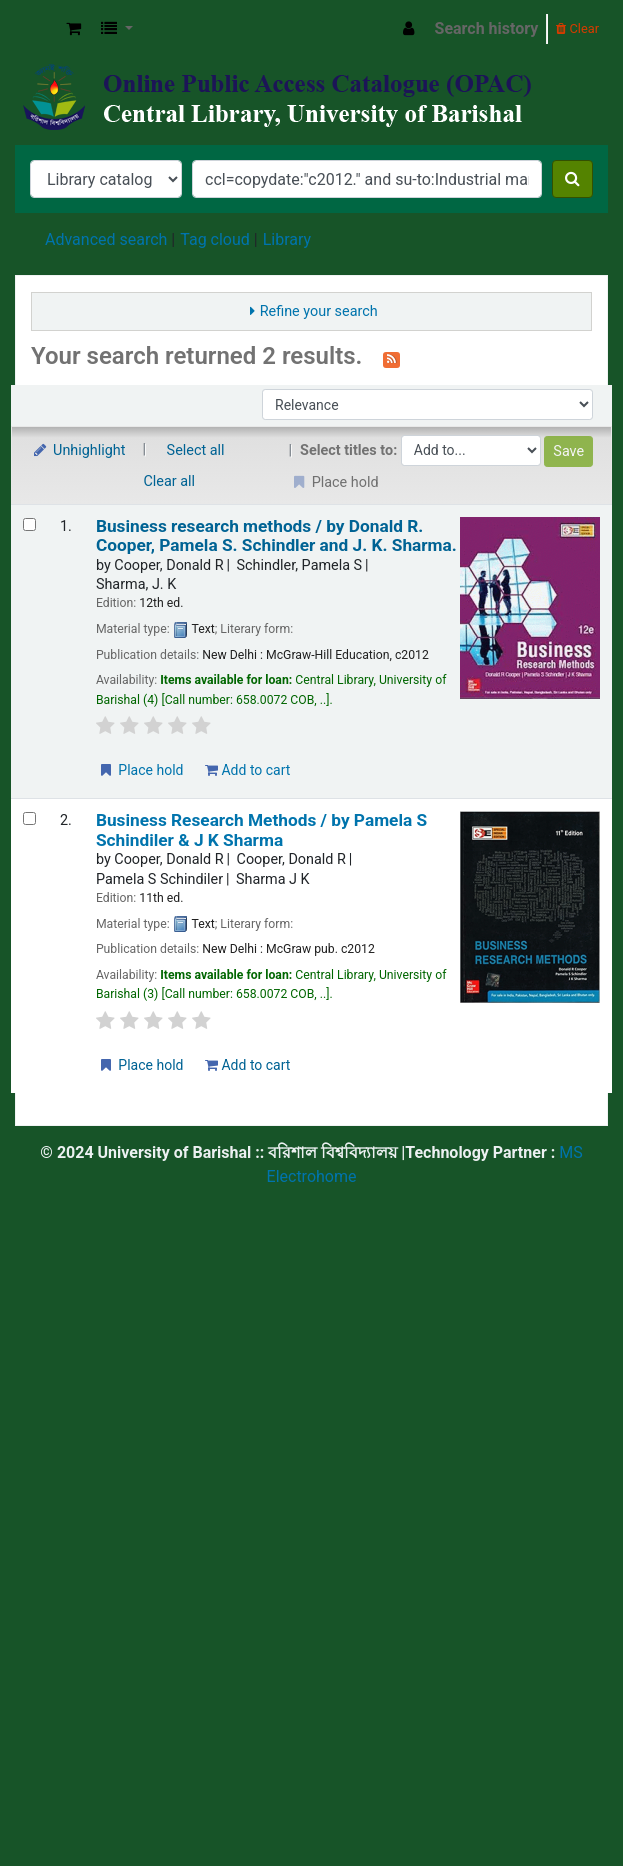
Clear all (170, 481)
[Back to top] (561, 1804)
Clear (577, 28)
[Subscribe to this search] (391, 358)
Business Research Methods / (261, 830)
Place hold (140, 770)
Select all (196, 450)
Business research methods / (276, 536)
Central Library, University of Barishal (37, 29)
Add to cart (247, 770)
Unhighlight (78, 450)
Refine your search (319, 311)
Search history (487, 28)
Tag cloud (215, 239)
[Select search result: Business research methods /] (29, 524)
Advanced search (106, 239)
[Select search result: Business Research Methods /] (29, 818)
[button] (73, 29)
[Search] (572, 179)
